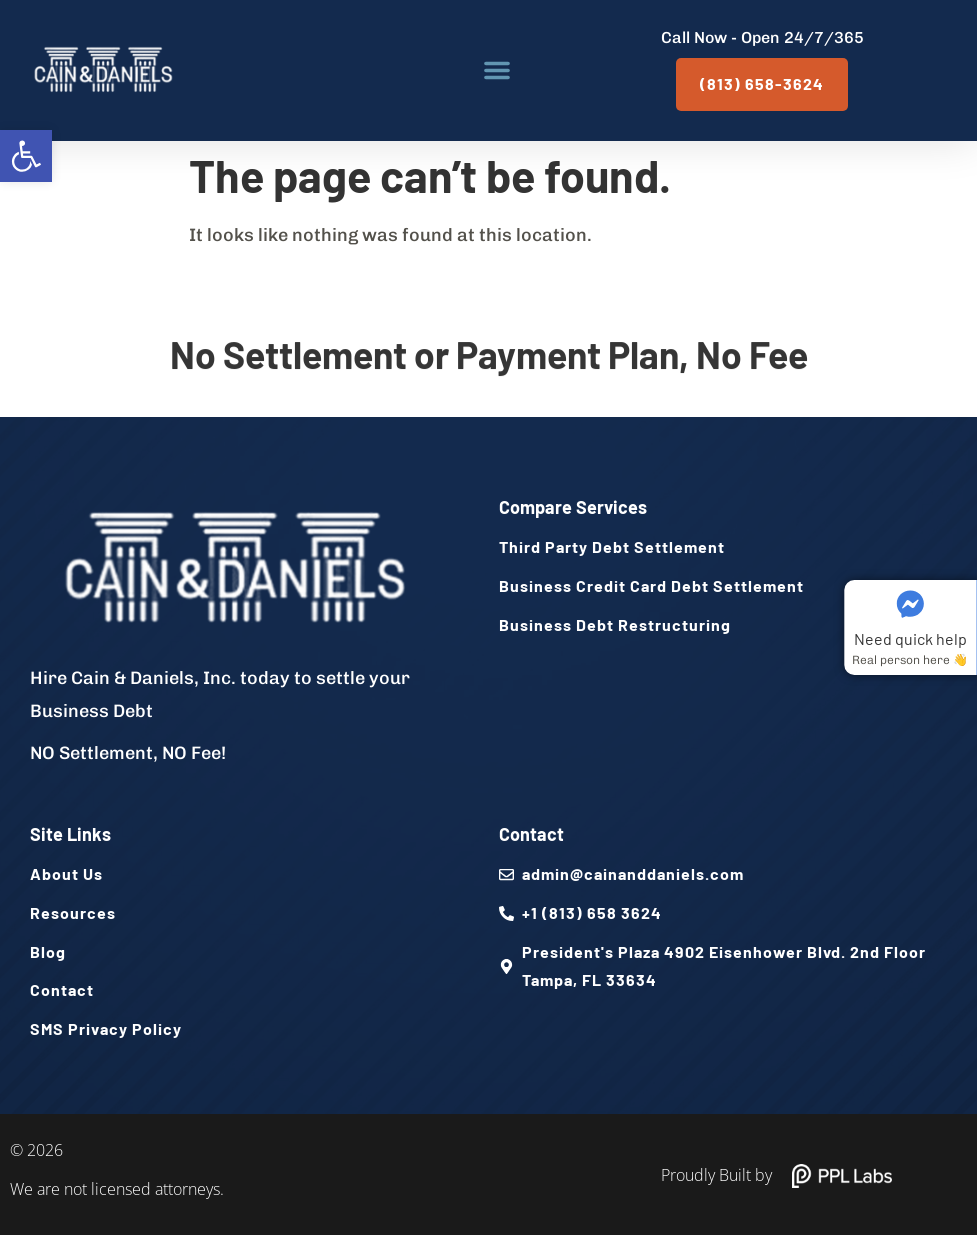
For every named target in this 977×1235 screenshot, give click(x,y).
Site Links (70, 834)
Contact (531, 834)
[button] (26, 156)
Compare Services (573, 507)
